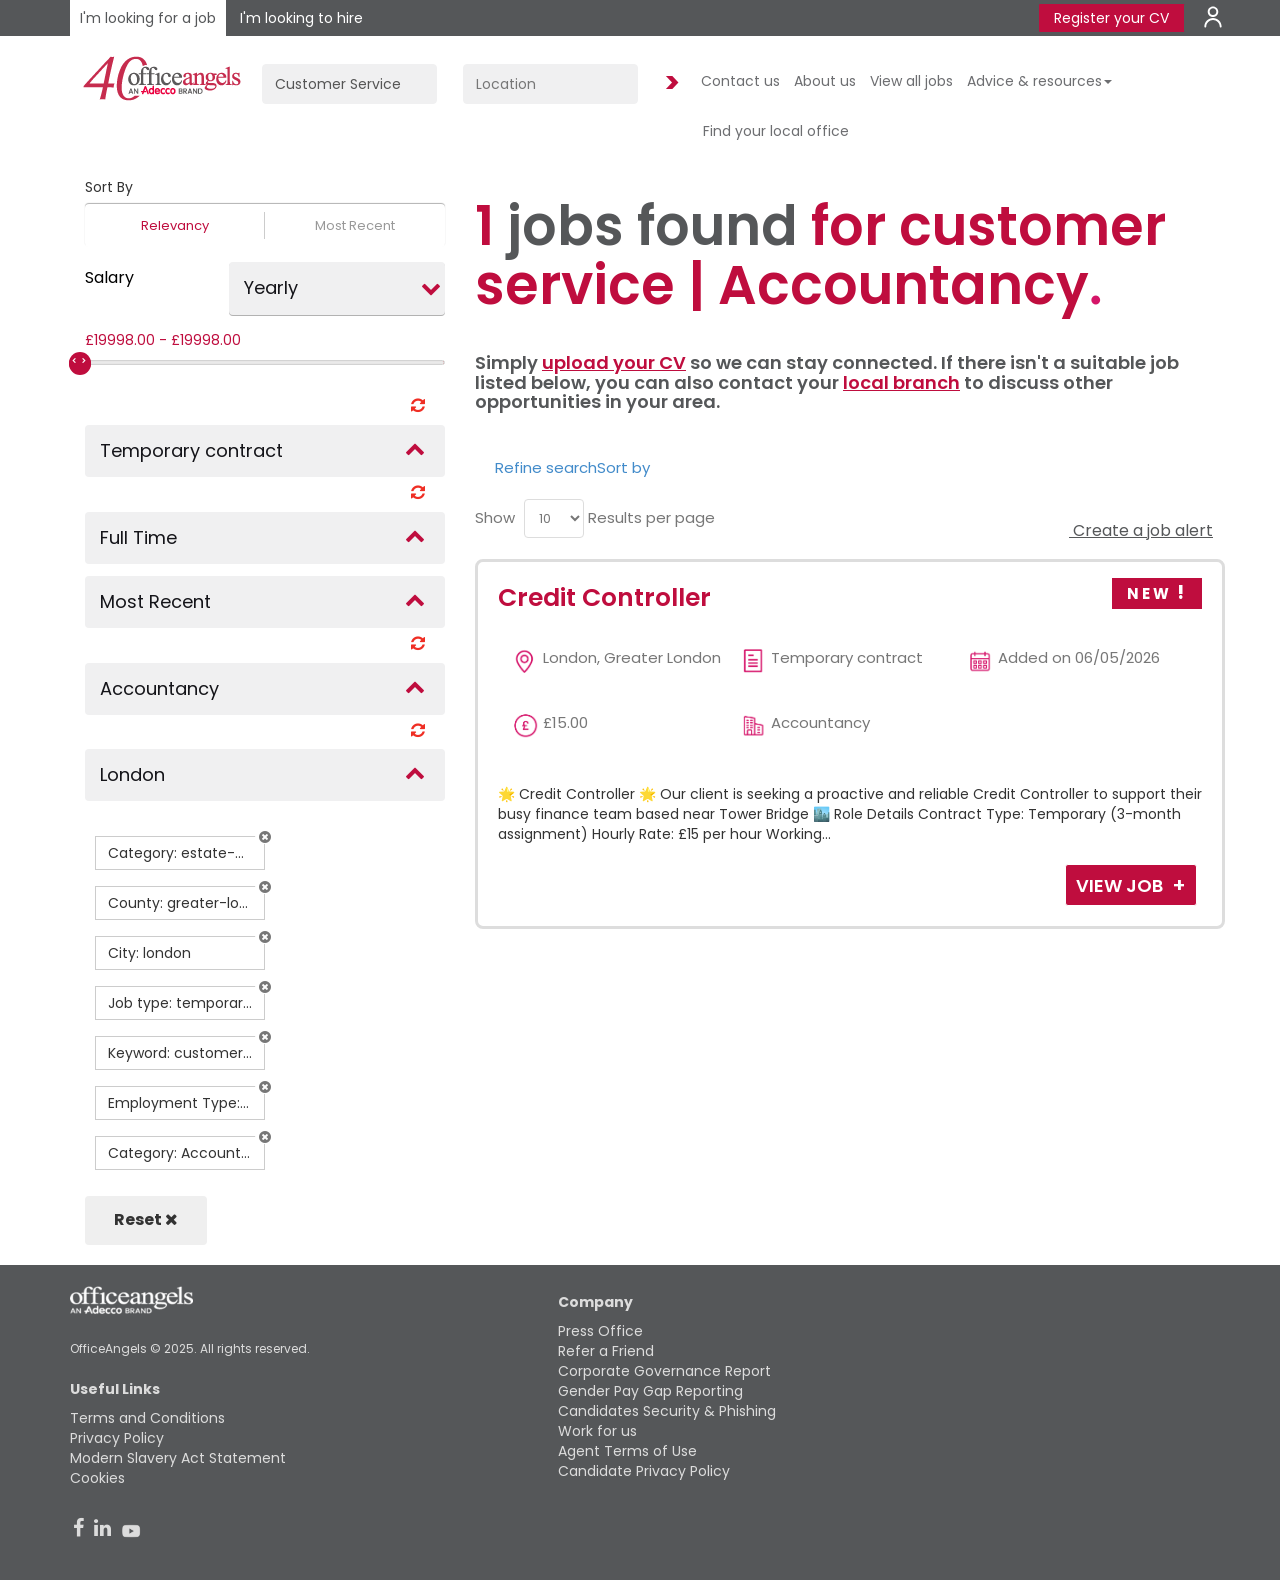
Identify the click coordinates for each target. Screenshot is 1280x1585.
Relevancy (175, 225)
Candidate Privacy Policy (644, 1471)
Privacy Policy (117, 1438)
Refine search (546, 467)
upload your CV (614, 362)
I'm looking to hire (301, 18)
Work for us (597, 1431)
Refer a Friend (606, 1351)
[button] (265, 837)
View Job (1121, 885)
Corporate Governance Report (664, 1371)
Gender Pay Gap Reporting (650, 1391)
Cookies (97, 1478)
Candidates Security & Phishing (667, 1411)
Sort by (623, 467)
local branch (901, 382)
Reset (146, 1219)
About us (825, 81)
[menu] (554, 518)
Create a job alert (1141, 530)
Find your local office (776, 131)
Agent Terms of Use (627, 1451)
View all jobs (911, 81)
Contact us (740, 81)
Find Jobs (669, 83)
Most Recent (355, 225)
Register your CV (1111, 18)
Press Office (600, 1331)
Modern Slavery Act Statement (178, 1458)
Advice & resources (1039, 81)
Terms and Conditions (147, 1418)
